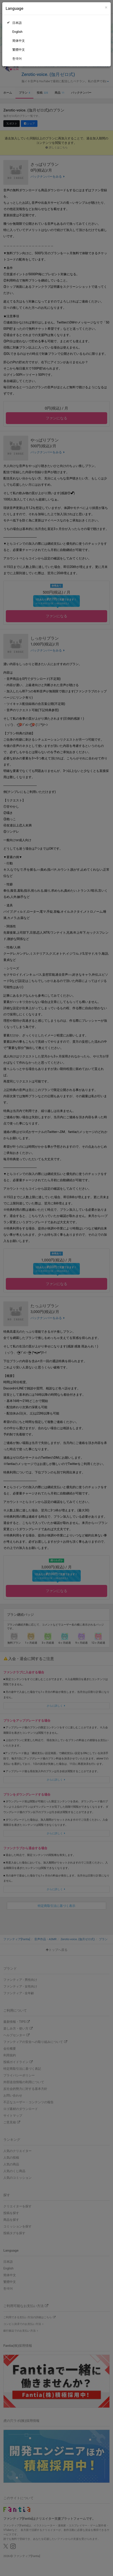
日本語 (17, 23)
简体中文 (18, 40)
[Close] (106, 7)
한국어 (17, 58)
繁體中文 (18, 49)
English (17, 32)
